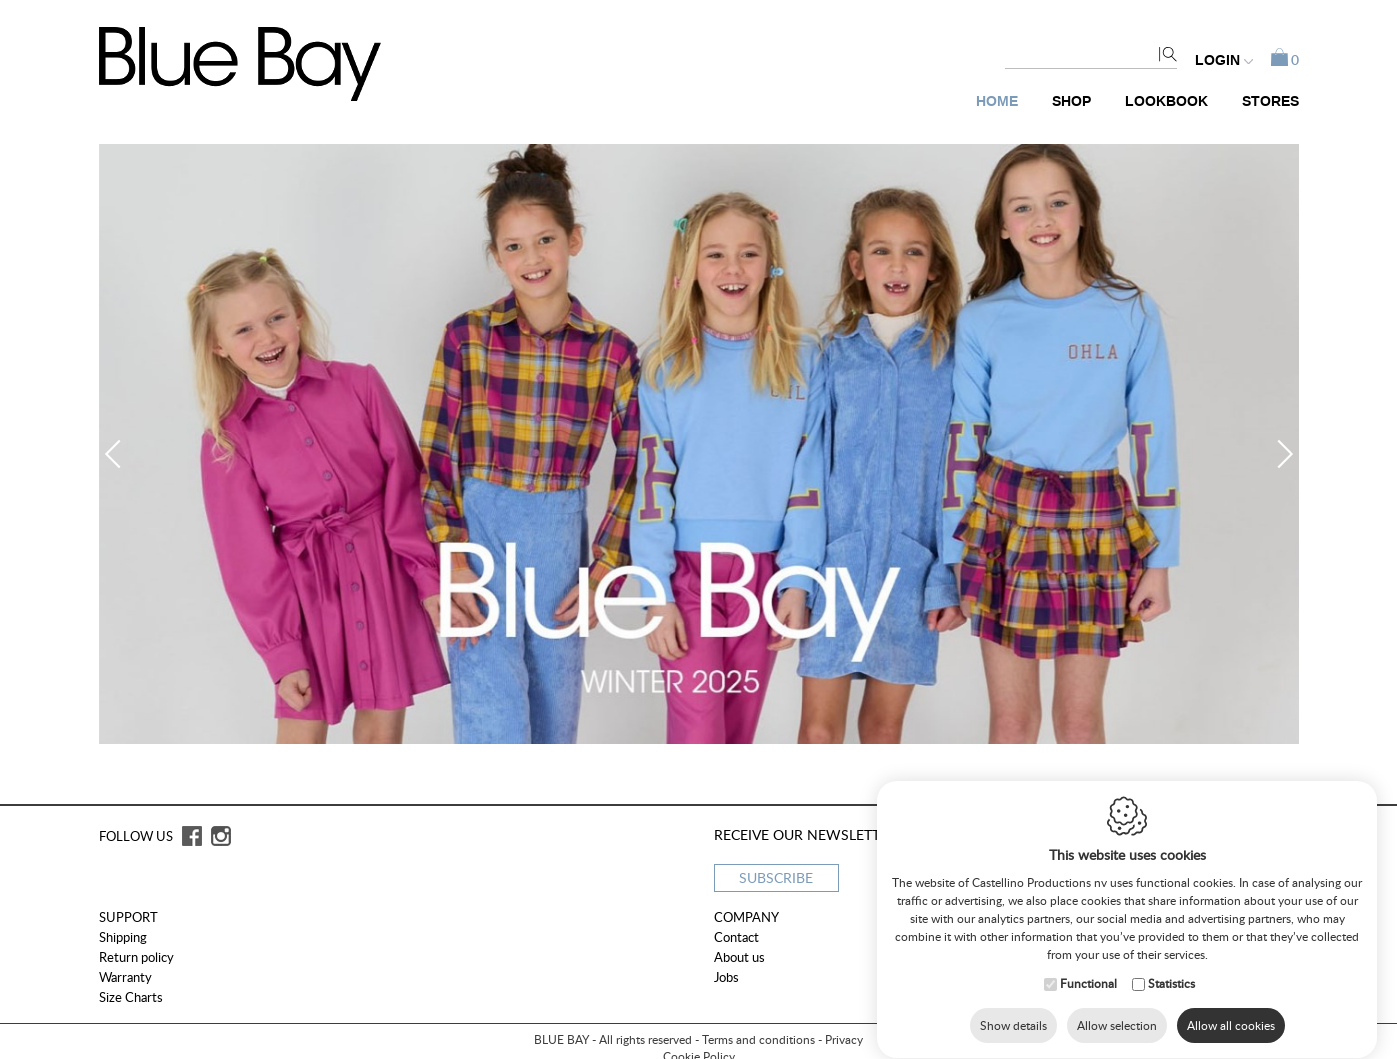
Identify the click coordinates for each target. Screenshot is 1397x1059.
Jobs (726, 977)
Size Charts (131, 997)
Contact (736, 937)
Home (997, 101)
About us (739, 957)
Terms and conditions (758, 1039)
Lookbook (1166, 101)
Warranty (125, 977)
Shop (1071, 101)
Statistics (1171, 982)
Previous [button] (118, 454)
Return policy (136, 957)
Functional (1088, 982)
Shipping (123, 937)
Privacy (844, 1039)
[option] (699, 444)
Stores (1270, 101)
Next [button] (1278, 454)
